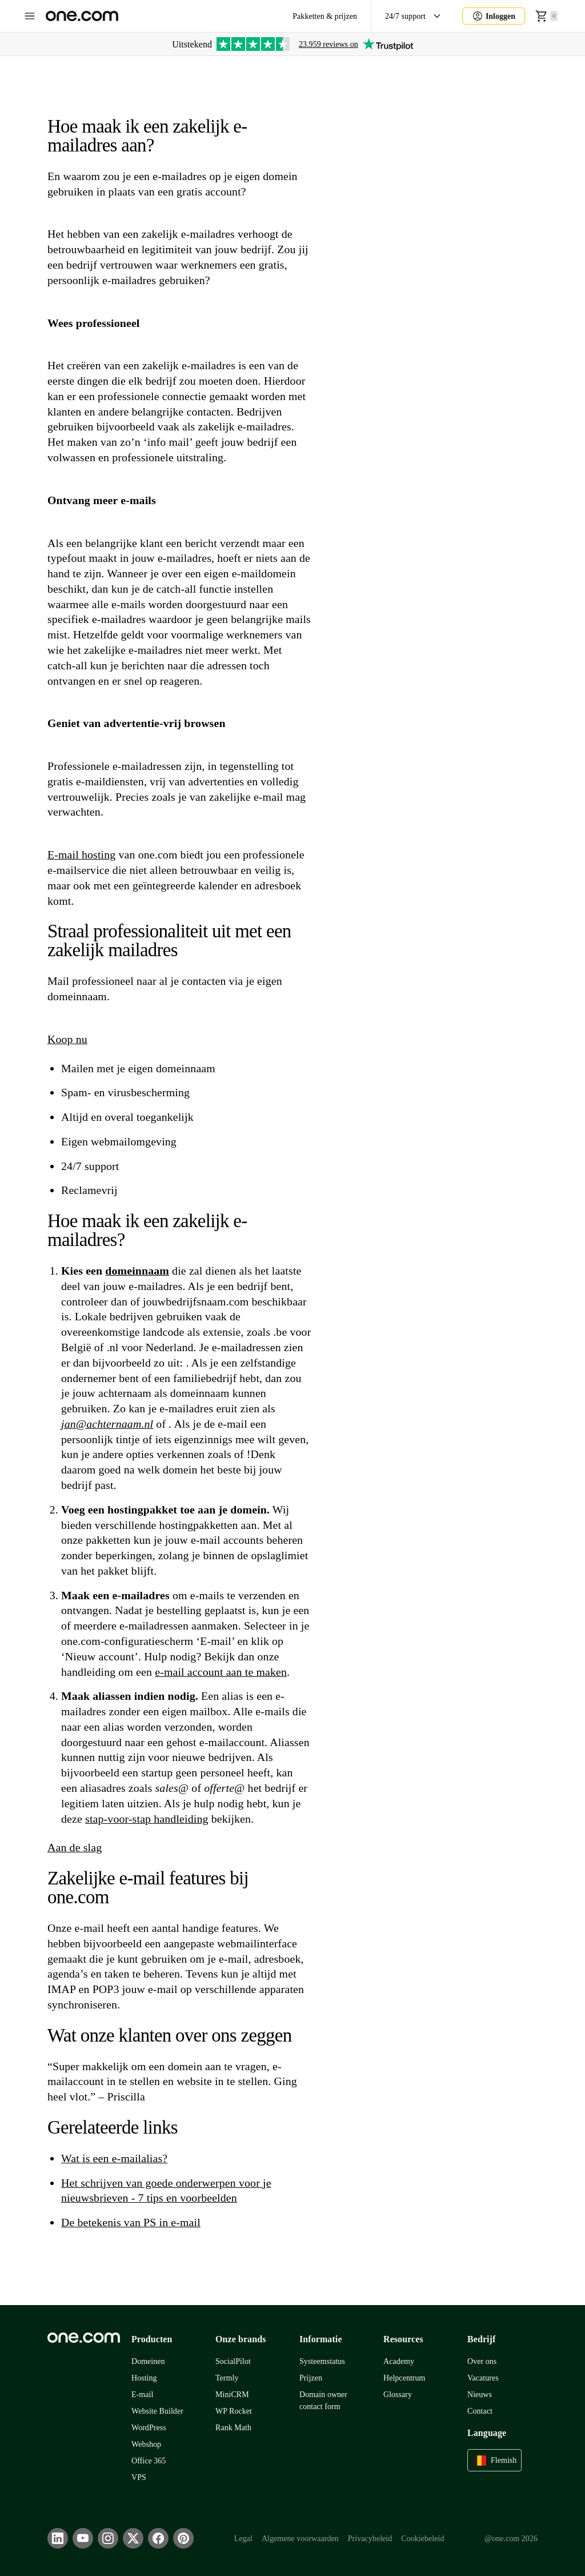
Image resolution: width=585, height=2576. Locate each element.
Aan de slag (74, 1847)
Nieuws (479, 2394)
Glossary (397, 2394)
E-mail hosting (81, 854)
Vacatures (483, 2378)
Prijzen (310, 2378)
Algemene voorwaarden (300, 2538)
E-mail (142, 2394)
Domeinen (148, 2361)
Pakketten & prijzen (324, 16)
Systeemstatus (322, 2361)
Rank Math (233, 2427)
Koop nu (67, 1039)
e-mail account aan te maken (221, 1672)
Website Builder (157, 2411)
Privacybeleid (370, 2538)
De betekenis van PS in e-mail (131, 2222)
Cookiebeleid (422, 2538)
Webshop (146, 2444)
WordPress (148, 2427)
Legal (243, 2538)
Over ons (481, 2361)
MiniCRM (232, 2394)
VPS (138, 2477)
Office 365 (148, 2461)
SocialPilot (233, 2361)
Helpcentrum (404, 2378)
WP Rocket (233, 2411)
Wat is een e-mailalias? (114, 2158)
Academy (398, 2361)
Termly (226, 2378)
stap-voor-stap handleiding (147, 1818)
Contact (479, 2411)
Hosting (144, 2378)
